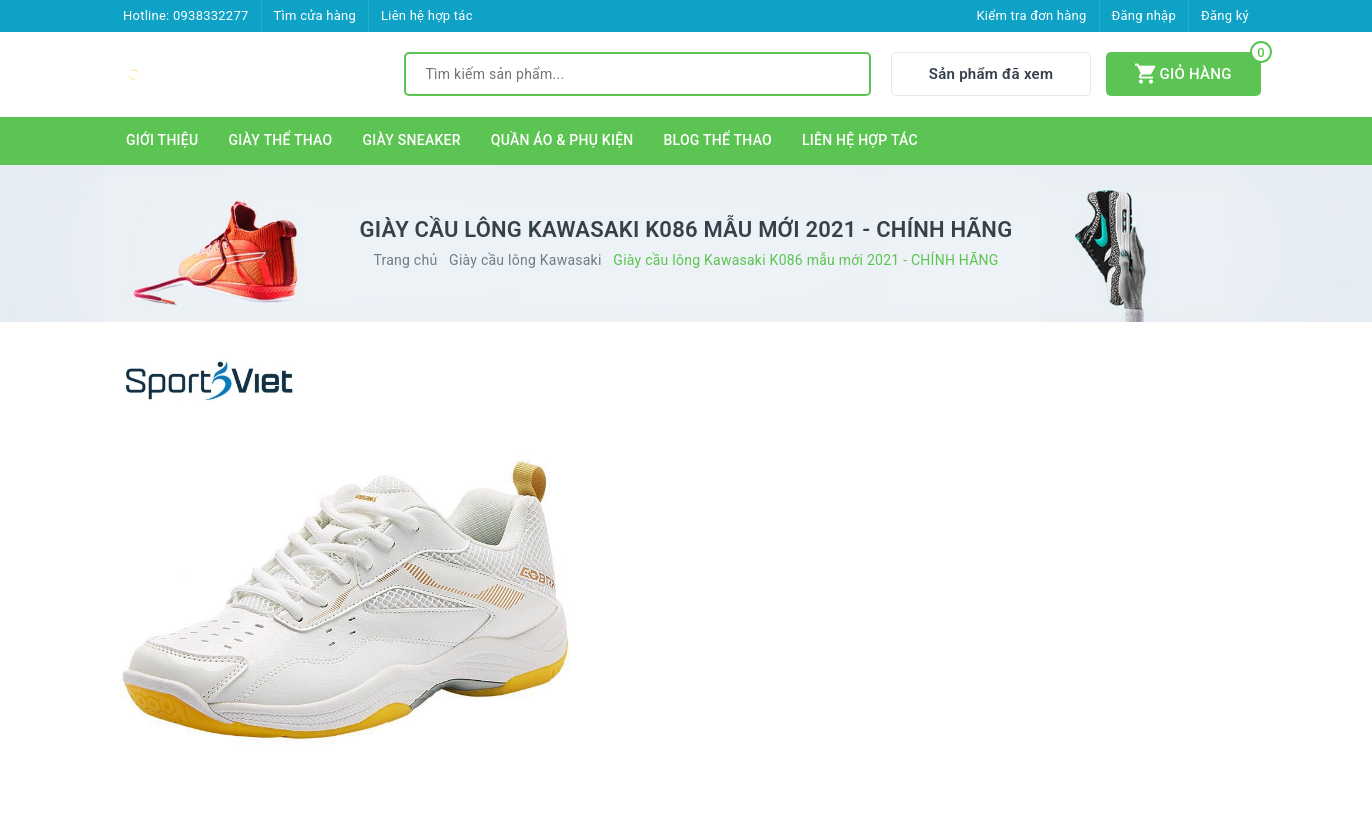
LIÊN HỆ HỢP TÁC (860, 140)
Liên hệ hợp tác (427, 15)
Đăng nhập (1144, 15)
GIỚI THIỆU (162, 140)
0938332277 (211, 15)
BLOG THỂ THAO (718, 140)
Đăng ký (1225, 15)
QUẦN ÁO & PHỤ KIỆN (562, 140)
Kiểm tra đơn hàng (1031, 15)
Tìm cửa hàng (315, 15)
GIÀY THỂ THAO (280, 140)
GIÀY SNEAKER (411, 140)
